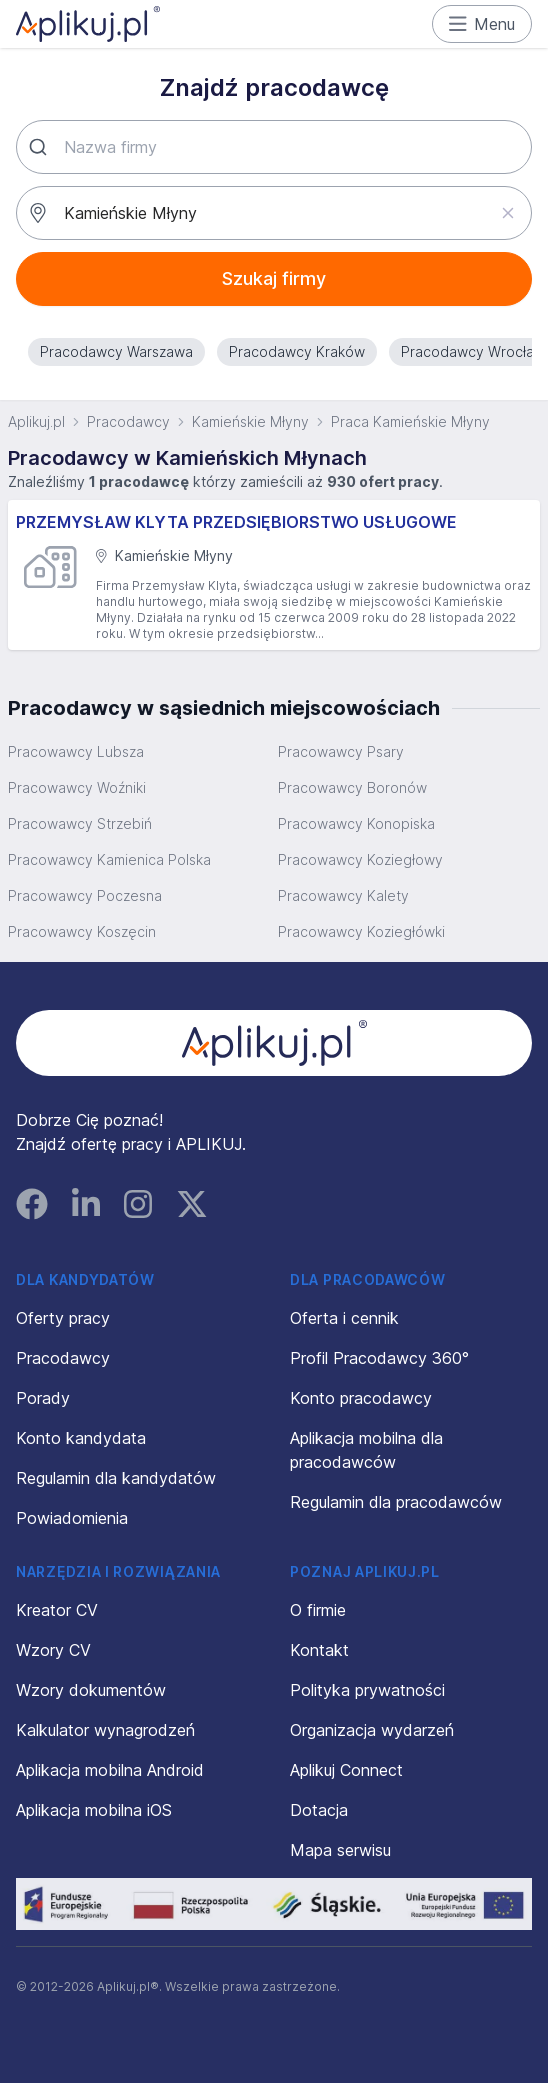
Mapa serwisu (340, 1850)
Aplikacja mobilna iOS (94, 1810)
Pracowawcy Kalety (343, 895)
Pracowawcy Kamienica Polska (109, 859)
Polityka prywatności (367, 1690)
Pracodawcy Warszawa (116, 351)
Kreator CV (57, 1610)
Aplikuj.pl (36, 421)
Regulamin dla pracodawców (396, 1502)
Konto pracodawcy (361, 1398)
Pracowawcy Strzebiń (80, 823)
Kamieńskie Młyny (250, 421)
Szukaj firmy (274, 278)
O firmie (318, 1610)
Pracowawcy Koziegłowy (360, 859)
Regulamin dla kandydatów (116, 1478)
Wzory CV (53, 1650)
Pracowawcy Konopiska (356, 823)
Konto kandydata (81, 1438)
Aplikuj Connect (346, 1770)
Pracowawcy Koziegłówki (361, 931)
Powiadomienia (72, 1518)
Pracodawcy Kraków (297, 351)
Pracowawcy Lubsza (76, 751)
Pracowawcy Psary (341, 751)
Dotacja (319, 1810)
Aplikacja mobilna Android (110, 1770)
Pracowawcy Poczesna (85, 895)
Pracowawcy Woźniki (77, 787)
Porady (43, 1398)
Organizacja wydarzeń (372, 1730)
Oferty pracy (63, 1318)
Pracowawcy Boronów (352, 787)
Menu (482, 24)
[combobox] (274, 147)
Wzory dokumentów (91, 1690)
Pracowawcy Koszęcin (82, 931)
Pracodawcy (128, 421)
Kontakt (319, 1650)
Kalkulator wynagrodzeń (105, 1730)
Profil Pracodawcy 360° (379, 1358)
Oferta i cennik (344, 1318)
